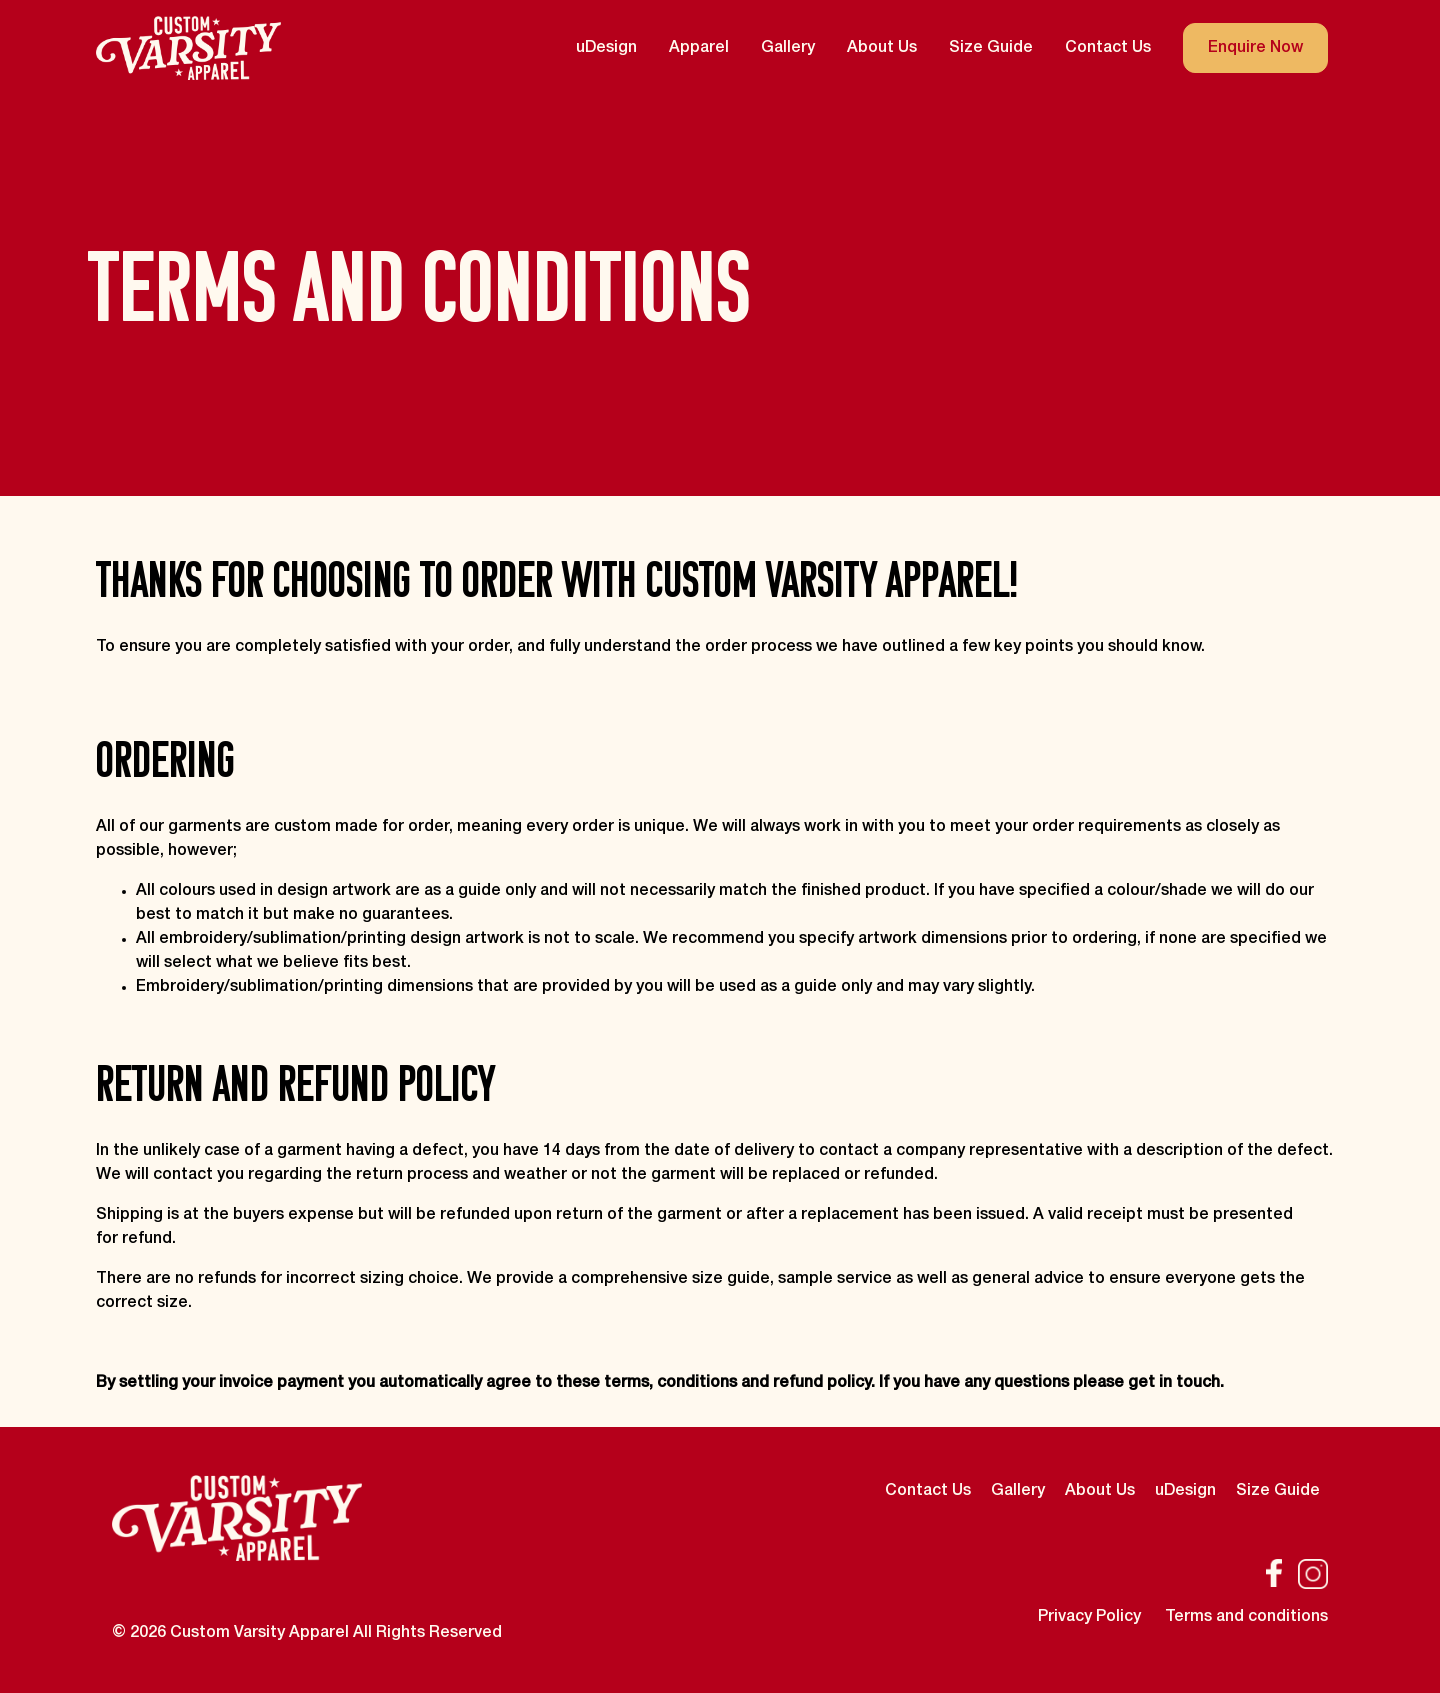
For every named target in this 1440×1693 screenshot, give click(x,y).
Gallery (788, 48)
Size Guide (991, 48)
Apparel (699, 48)
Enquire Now (1255, 48)
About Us (882, 48)
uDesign (606, 48)
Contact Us (1108, 48)
